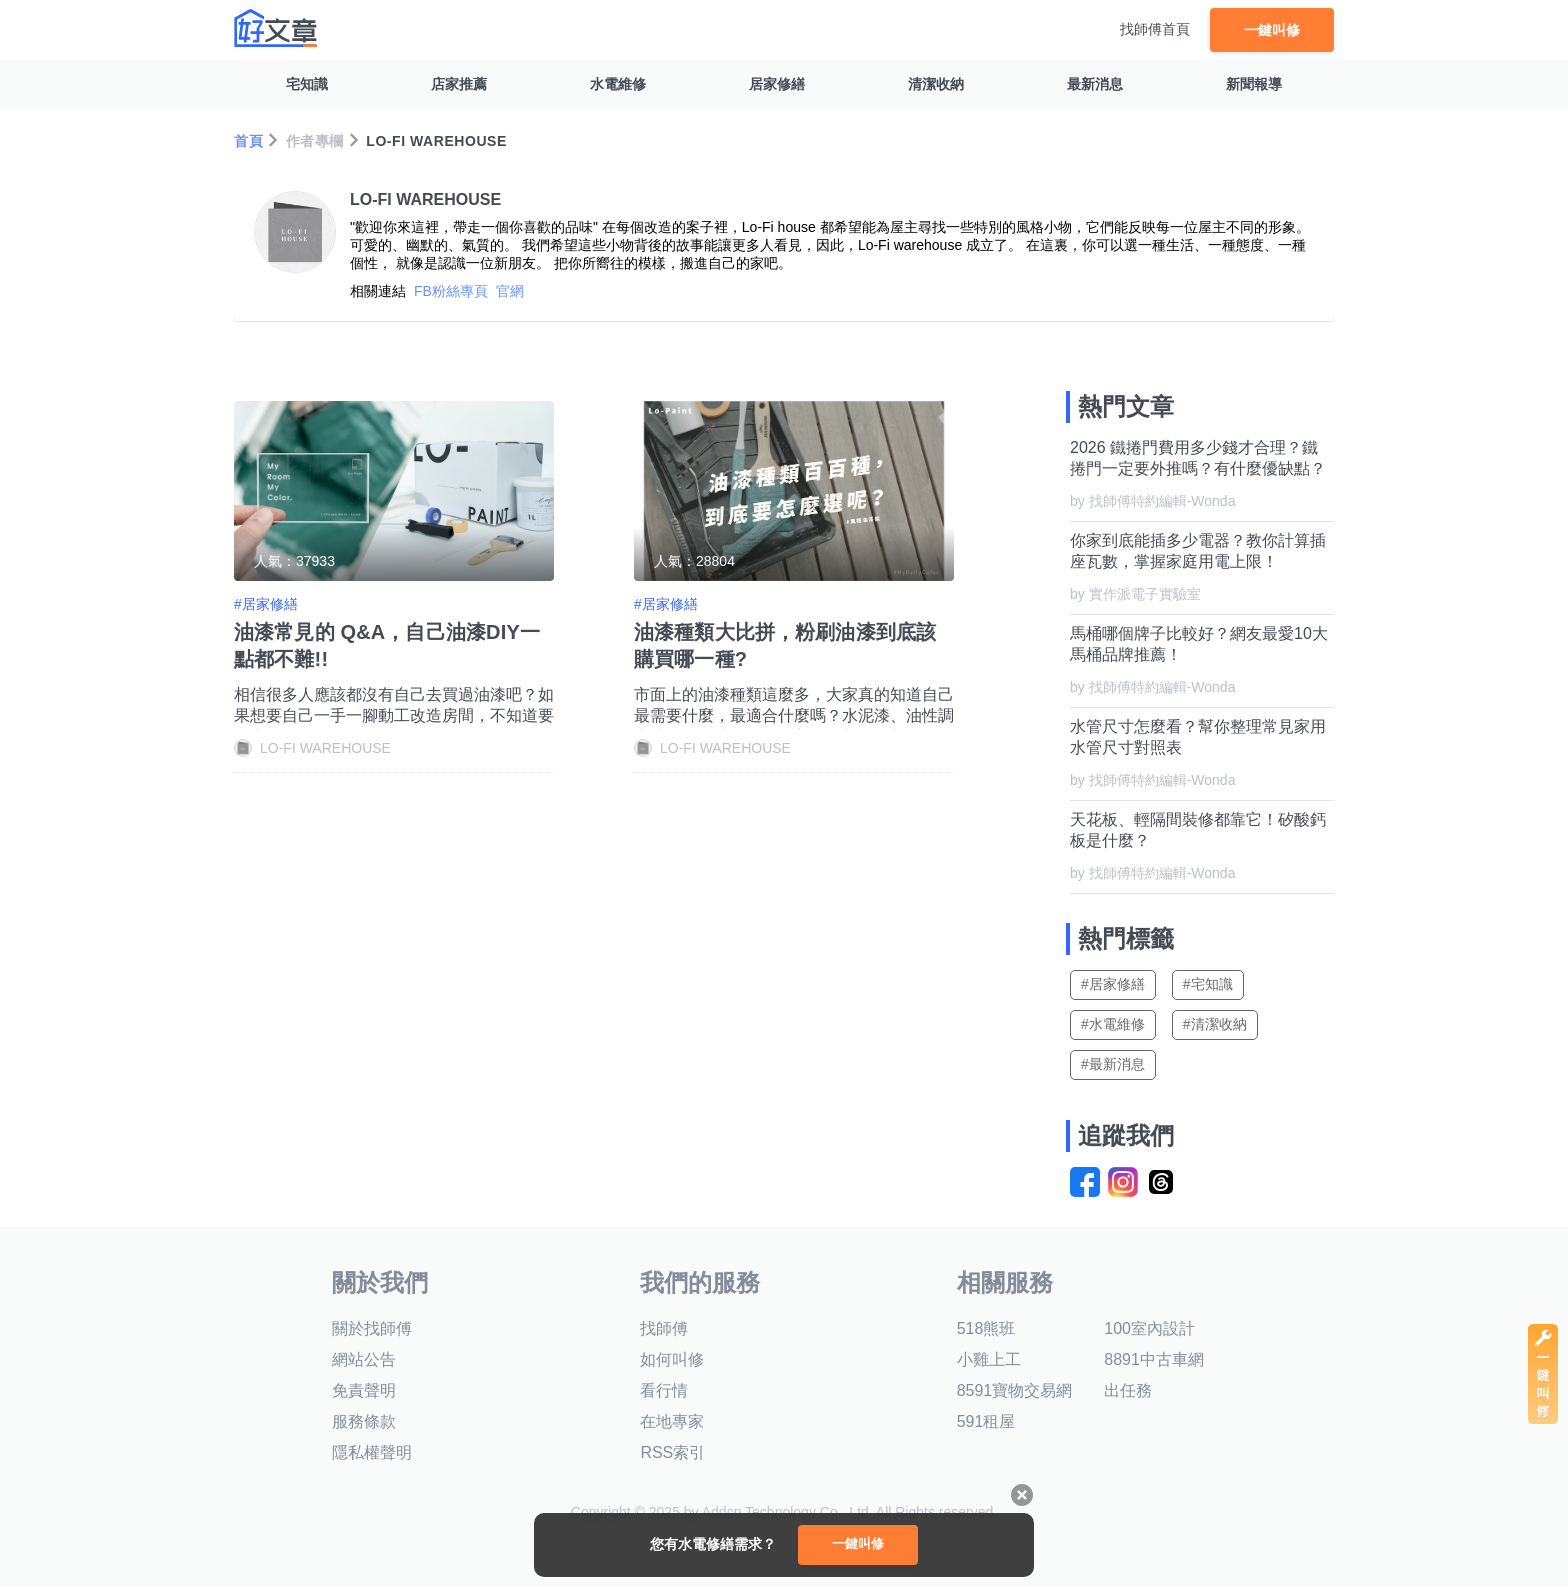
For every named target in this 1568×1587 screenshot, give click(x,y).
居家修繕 (777, 84)
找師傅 (664, 1328)
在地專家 (672, 1421)
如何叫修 (672, 1359)
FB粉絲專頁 (451, 291)
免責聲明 (364, 1390)
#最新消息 (1113, 1064)
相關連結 (378, 291)
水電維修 (618, 84)
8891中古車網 (1154, 1359)
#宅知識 (1208, 984)
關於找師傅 (372, 1328)
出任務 (1128, 1390)
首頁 (248, 141)
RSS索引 (672, 1452)
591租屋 (986, 1421)
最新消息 (1095, 84)
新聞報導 (1254, 84)
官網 (510, 291)
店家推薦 (459, 84)
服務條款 (364, 1421)
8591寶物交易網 (1015, 1390)
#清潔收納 (1215, 1024)
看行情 (664, 1390)
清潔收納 (936, 84)
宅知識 (307, 84)
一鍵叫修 (1272, 29)
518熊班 (986, 1328)
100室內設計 (1149, 1328)
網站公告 (364, 1359)
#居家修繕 (1113, 984)
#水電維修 (1113, 1024)
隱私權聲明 (372, 1452)
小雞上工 (989, 1359)
